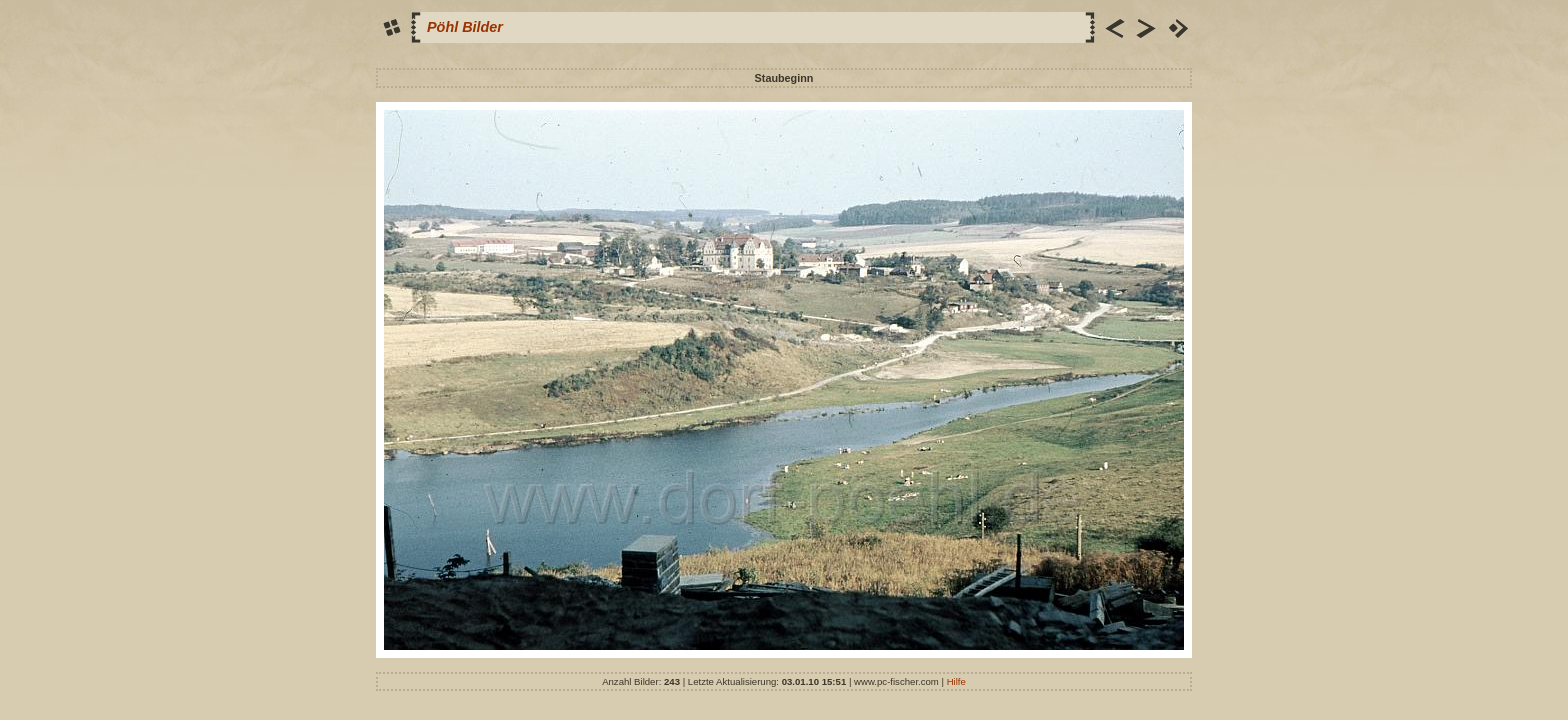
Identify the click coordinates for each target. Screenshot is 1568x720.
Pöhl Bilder (465, 27)
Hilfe (956, 681)
